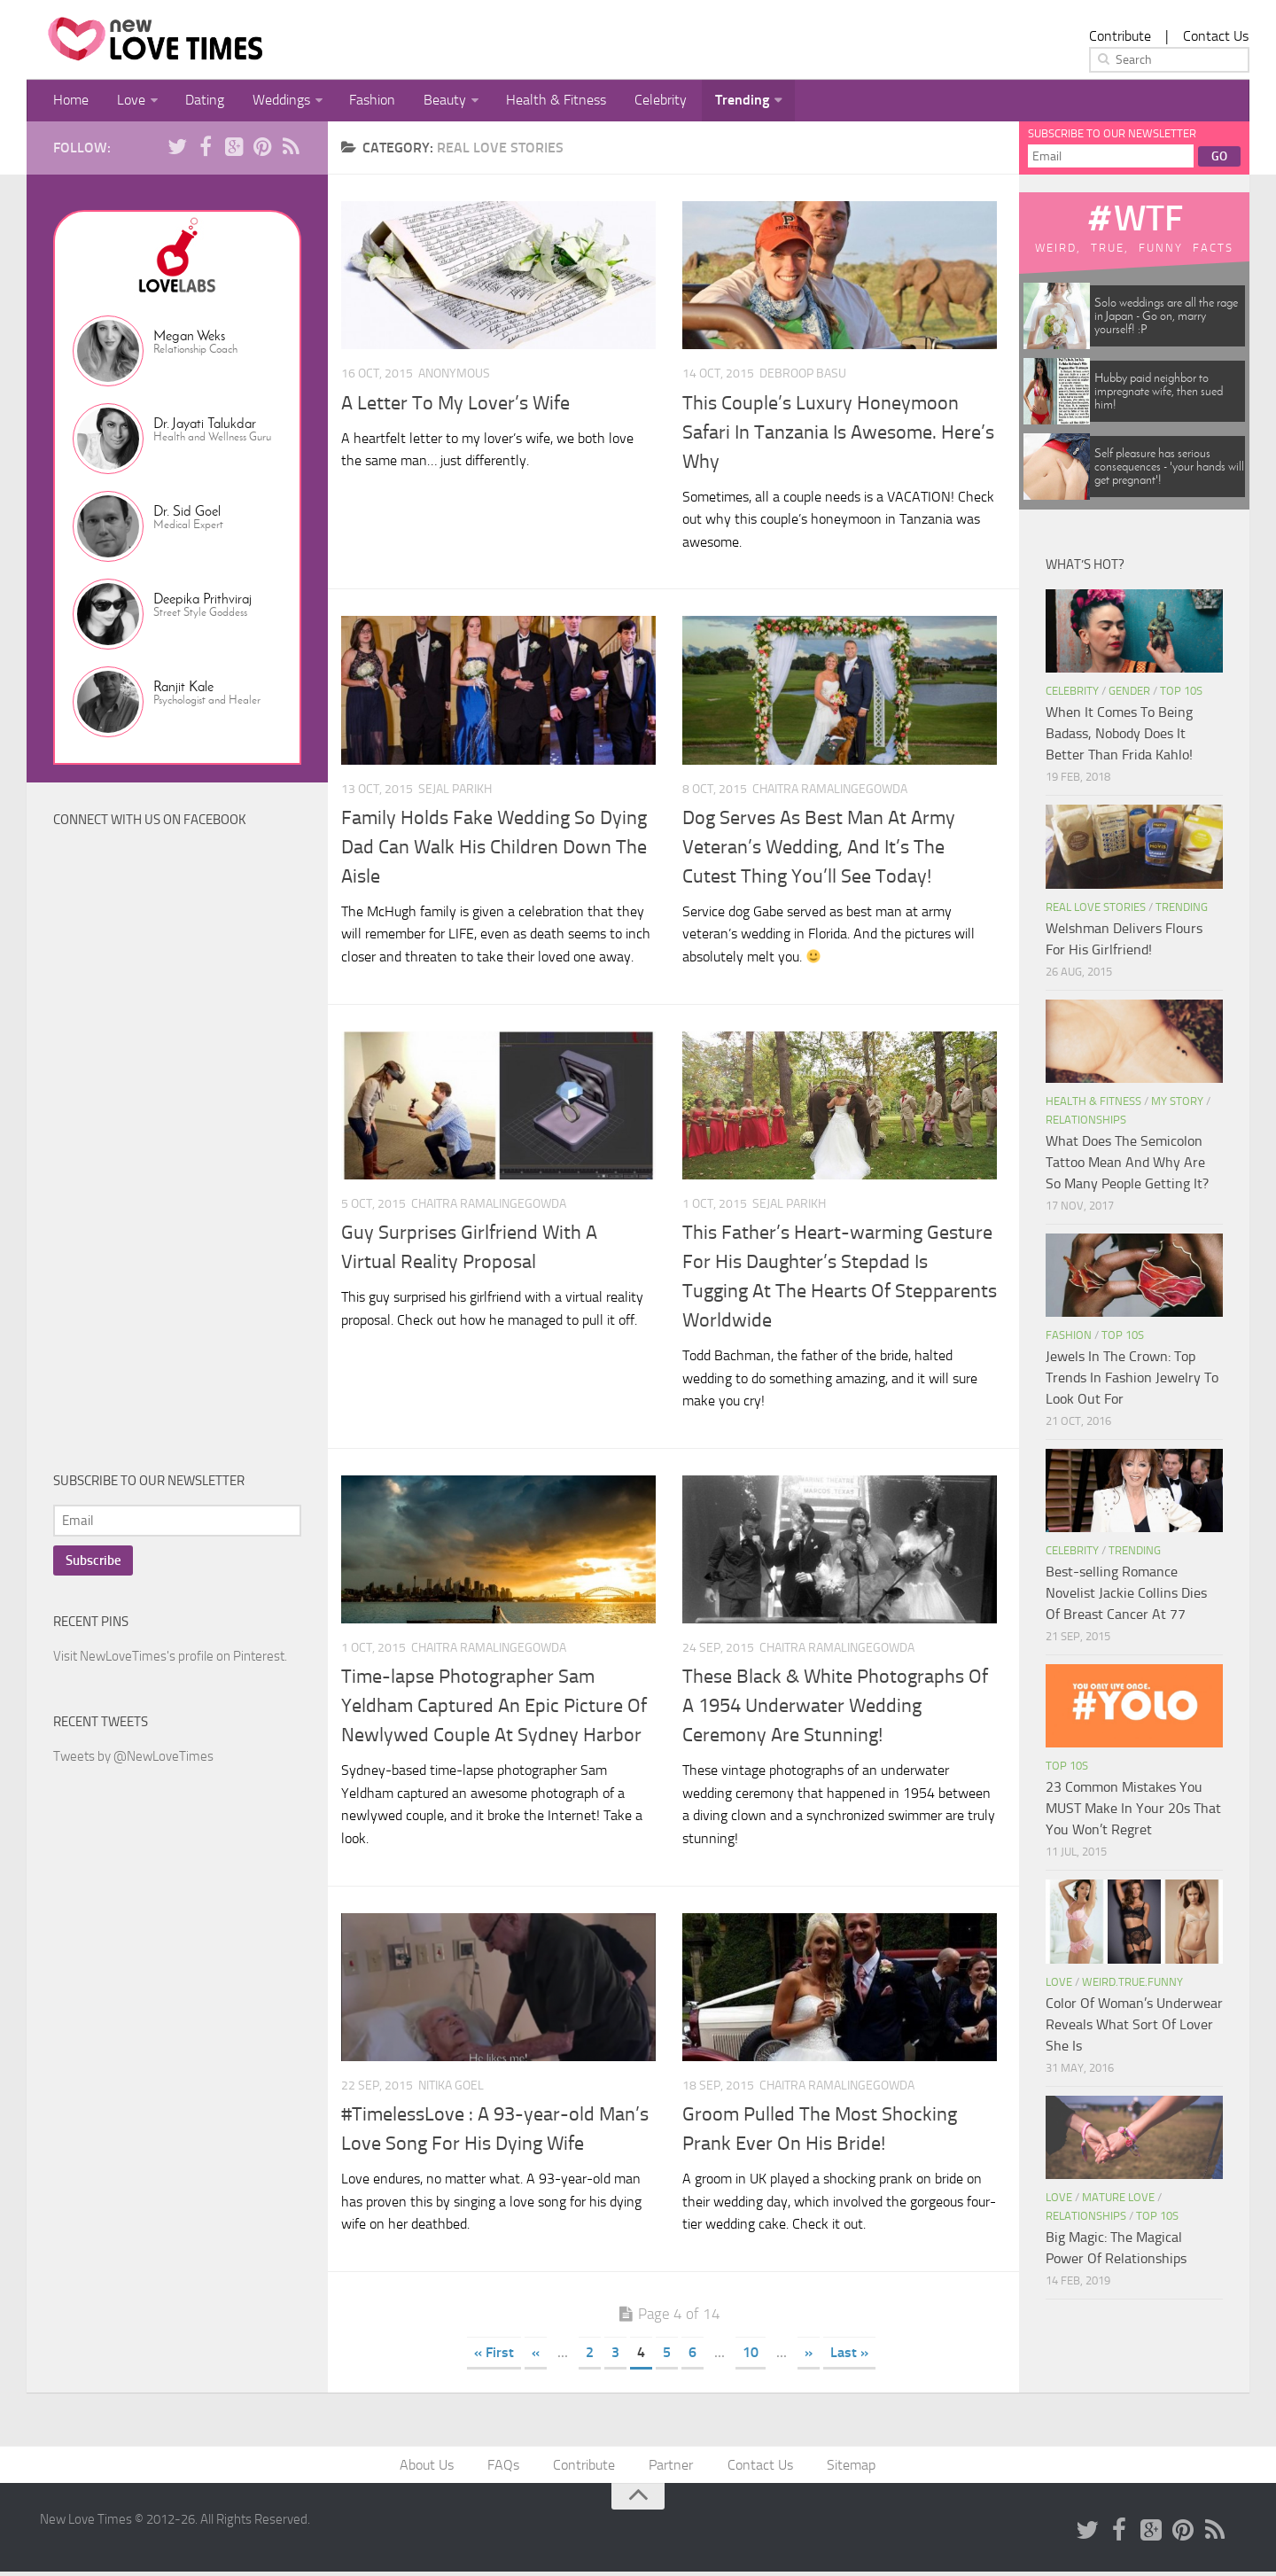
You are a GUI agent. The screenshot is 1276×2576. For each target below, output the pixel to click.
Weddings (271, 101)
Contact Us (1216, 35)
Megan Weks (189, 338)
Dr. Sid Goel (187, 513)
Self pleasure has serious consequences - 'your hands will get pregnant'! (1169, 469)
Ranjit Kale (183, 689)
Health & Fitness (537, 101)
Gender (1129, 693)
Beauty (429, 101)
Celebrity (638, 101)
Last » (849, 2354)
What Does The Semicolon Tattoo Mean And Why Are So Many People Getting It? (1127, 1165)
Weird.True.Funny (1132, 1984)
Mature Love (1118, 2199)
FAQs (507, 2468)
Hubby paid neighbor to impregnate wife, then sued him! (1158, 394)
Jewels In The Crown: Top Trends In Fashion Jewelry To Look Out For (1132, 1380)
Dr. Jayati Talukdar (204, 425)
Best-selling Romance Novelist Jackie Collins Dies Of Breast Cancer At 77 (1126, 1595)
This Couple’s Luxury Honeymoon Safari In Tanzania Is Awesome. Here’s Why (838, 435)
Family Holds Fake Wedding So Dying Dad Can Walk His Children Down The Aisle (494, 850)
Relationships (1086, 1122)
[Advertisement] (186, 1156)
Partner (671, 2468)
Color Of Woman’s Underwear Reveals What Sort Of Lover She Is (1134, 2027)
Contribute (1120, 35)
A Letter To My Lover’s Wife (455, 405)
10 (751, 2354)
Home (70, 101)
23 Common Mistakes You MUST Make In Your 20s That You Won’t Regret (1133, 1811)
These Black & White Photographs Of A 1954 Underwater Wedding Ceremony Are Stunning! (835, 1708)
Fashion (360, 101)
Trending (716, 101)
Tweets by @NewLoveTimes (133, 1759)
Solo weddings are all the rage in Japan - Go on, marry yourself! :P (1166, 318)
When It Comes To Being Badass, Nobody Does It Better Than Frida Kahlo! (1119, 736)
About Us (432, 2468)
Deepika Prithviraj (202, 601)
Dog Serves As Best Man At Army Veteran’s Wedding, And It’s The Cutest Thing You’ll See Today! (818, 850)
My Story (1177, 1103)
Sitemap (846, 2468)
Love (127, 101)
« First (494, 2354)
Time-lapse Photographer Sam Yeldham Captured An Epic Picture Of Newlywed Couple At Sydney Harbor (494, 1708)
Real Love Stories (1096, 909)
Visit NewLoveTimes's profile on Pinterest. (170, 1659)
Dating (197, 101)
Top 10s (1181, 693)
